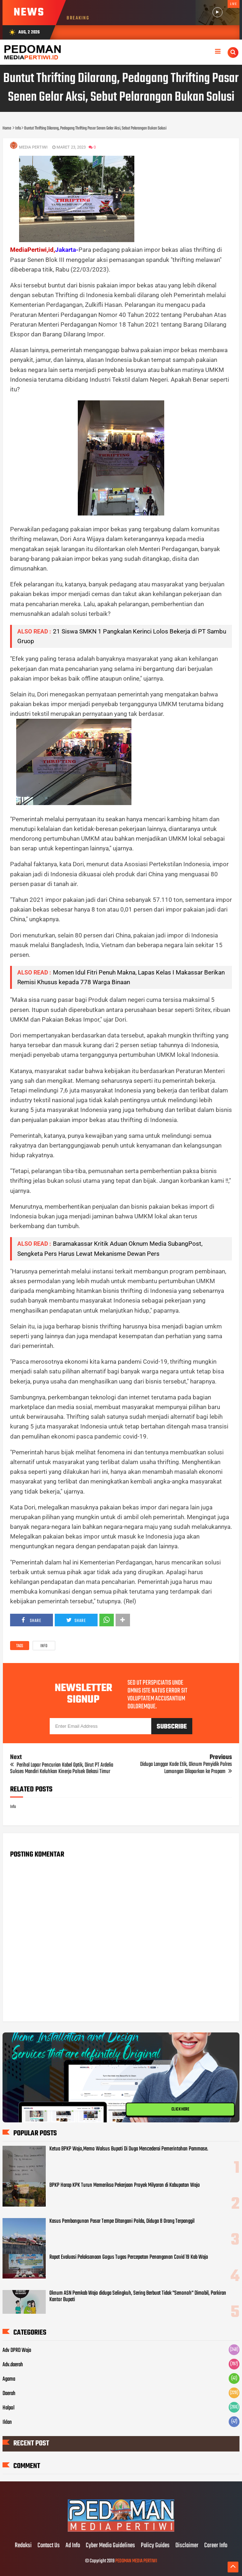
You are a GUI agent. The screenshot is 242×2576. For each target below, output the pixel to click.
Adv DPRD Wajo (17, 2350)
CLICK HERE (180, 2109)
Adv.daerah (13, 2365)
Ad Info (73, 2546)
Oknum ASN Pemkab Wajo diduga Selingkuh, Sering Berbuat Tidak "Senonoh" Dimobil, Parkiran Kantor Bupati (137, 2296)
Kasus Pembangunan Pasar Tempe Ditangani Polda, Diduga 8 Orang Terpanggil (121, 2221)
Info (44, 1646)
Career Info (215, 2546)
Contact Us (48, 2546)
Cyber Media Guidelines (110, 2546)
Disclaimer (186, 2546)
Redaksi (23, 2546)
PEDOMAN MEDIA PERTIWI (136, 2561)
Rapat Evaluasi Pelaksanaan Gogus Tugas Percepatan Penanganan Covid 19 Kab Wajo (128, 2257)
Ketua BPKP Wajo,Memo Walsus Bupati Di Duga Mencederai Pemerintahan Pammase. (128, 2149)
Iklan (7, 2422)
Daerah (9, 2393)
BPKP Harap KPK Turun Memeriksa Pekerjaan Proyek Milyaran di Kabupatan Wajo (124, 2185)
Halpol (8, 2408)
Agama (9, 2379)
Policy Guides (155, 2546)
